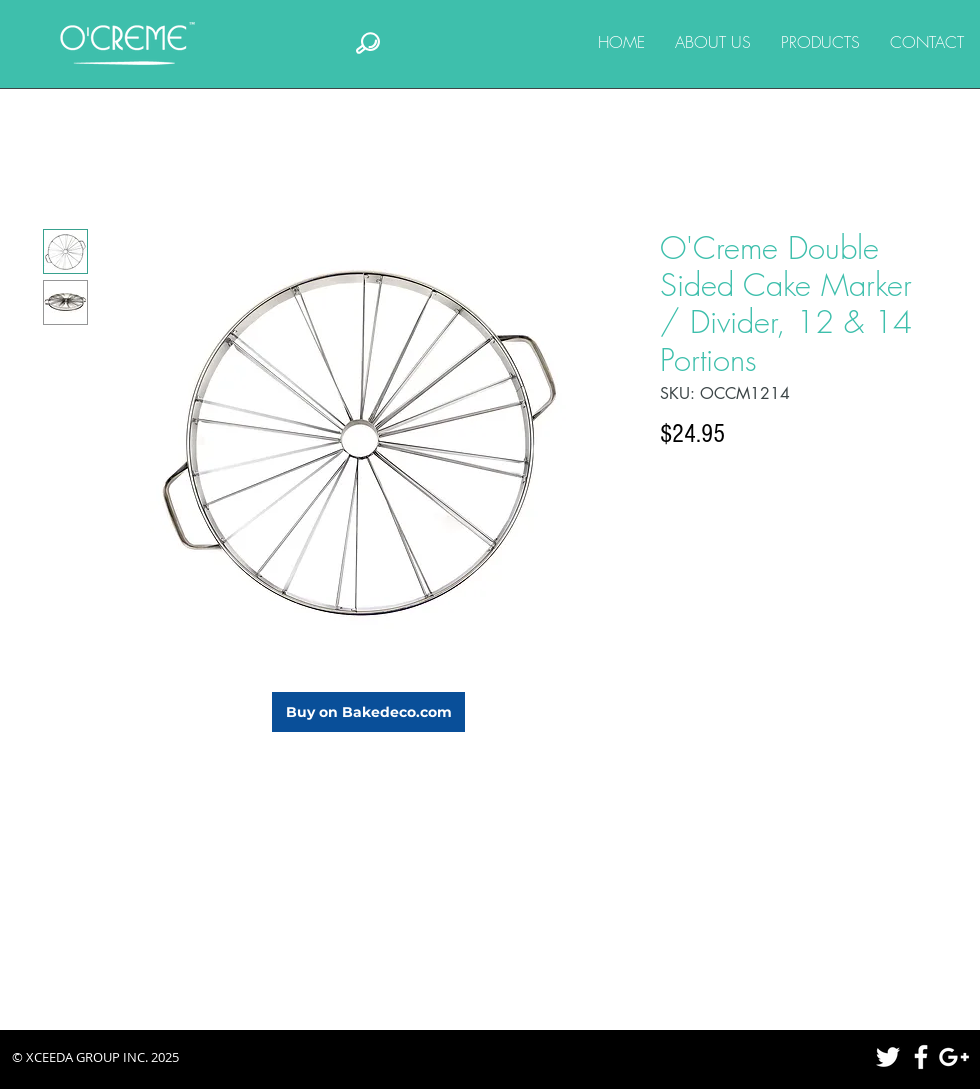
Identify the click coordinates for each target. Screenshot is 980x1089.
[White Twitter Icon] (888, 1057)
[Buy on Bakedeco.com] (368, 712)
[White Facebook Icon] (921, 1057)
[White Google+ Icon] (954, 1057)
